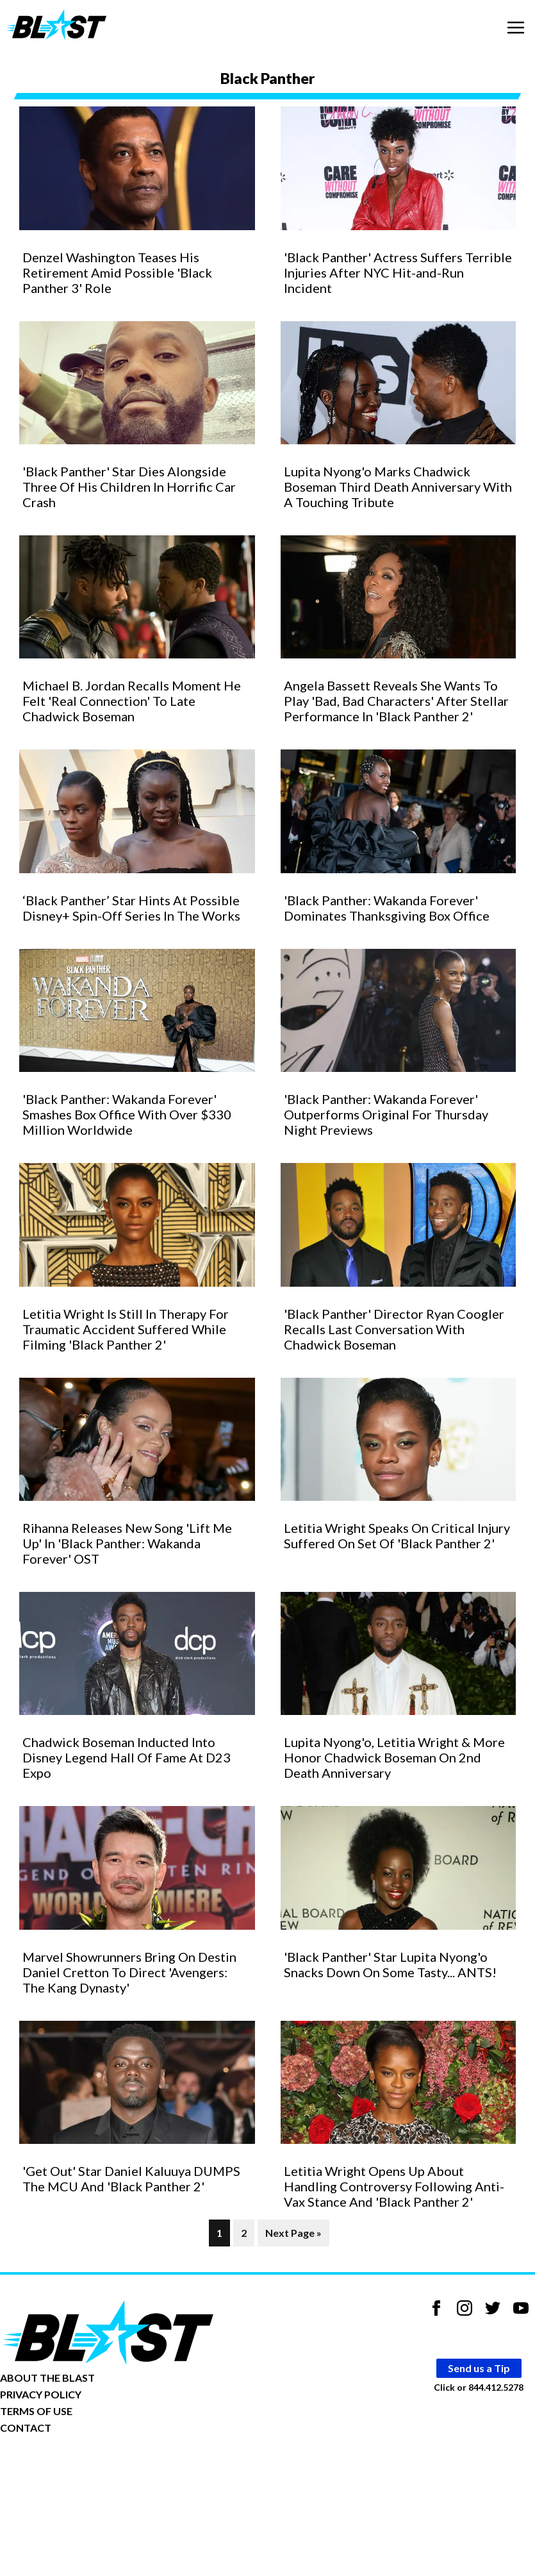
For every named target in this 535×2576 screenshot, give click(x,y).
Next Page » (293, 2233)
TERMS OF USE (36, 2411)
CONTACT (25, 2427)
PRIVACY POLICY (40, 2394)
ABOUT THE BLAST (47, 2377)
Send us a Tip (479, 2368)
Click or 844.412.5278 (478, 2387)
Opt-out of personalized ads (62, 2467)
